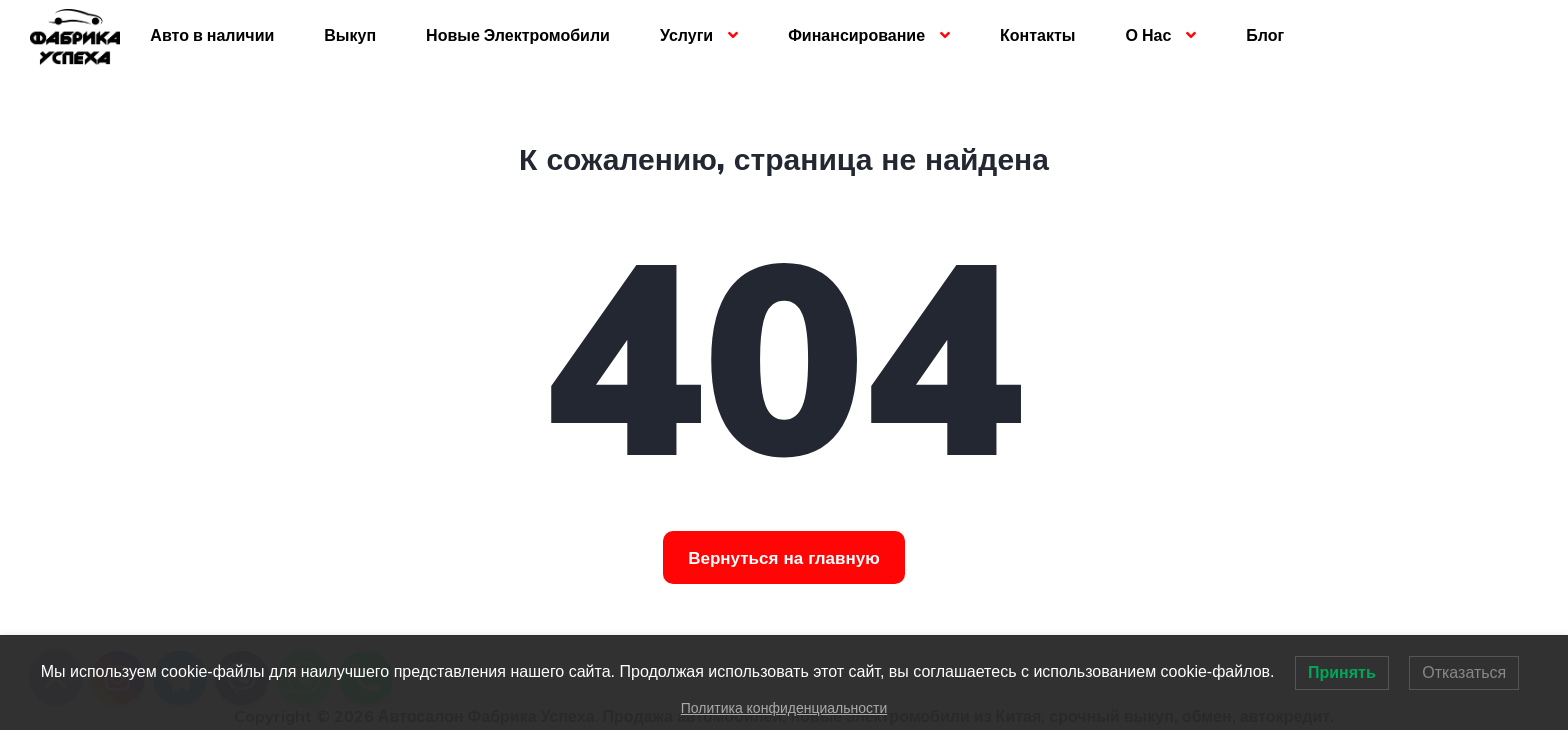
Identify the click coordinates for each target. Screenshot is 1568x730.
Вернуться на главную (784, 557)
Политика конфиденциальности (784, 708)
